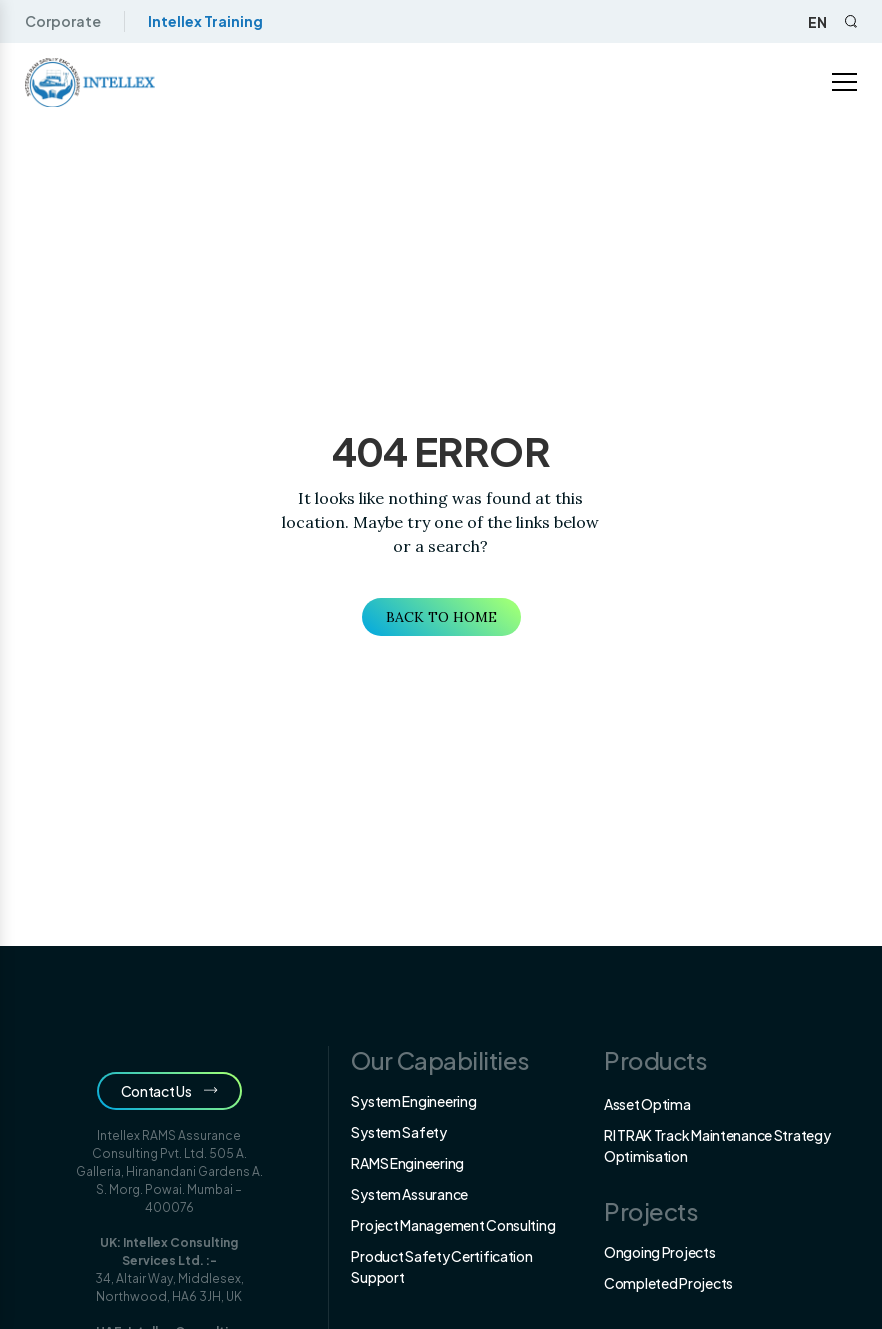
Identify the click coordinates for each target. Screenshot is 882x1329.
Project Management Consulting (453, 1225)
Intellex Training (205, 21)
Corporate (63, 21)
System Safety (398, 1132)
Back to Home (441, 617)
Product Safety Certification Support (441, 1266)
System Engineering (413, 1101)
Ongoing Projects (660, 1252)
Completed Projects (668, 1283)
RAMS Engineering (407, 1163)
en (817, 22)
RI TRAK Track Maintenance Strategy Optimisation (717, 1145)
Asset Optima (647, 1104)
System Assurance (409, 1194)
